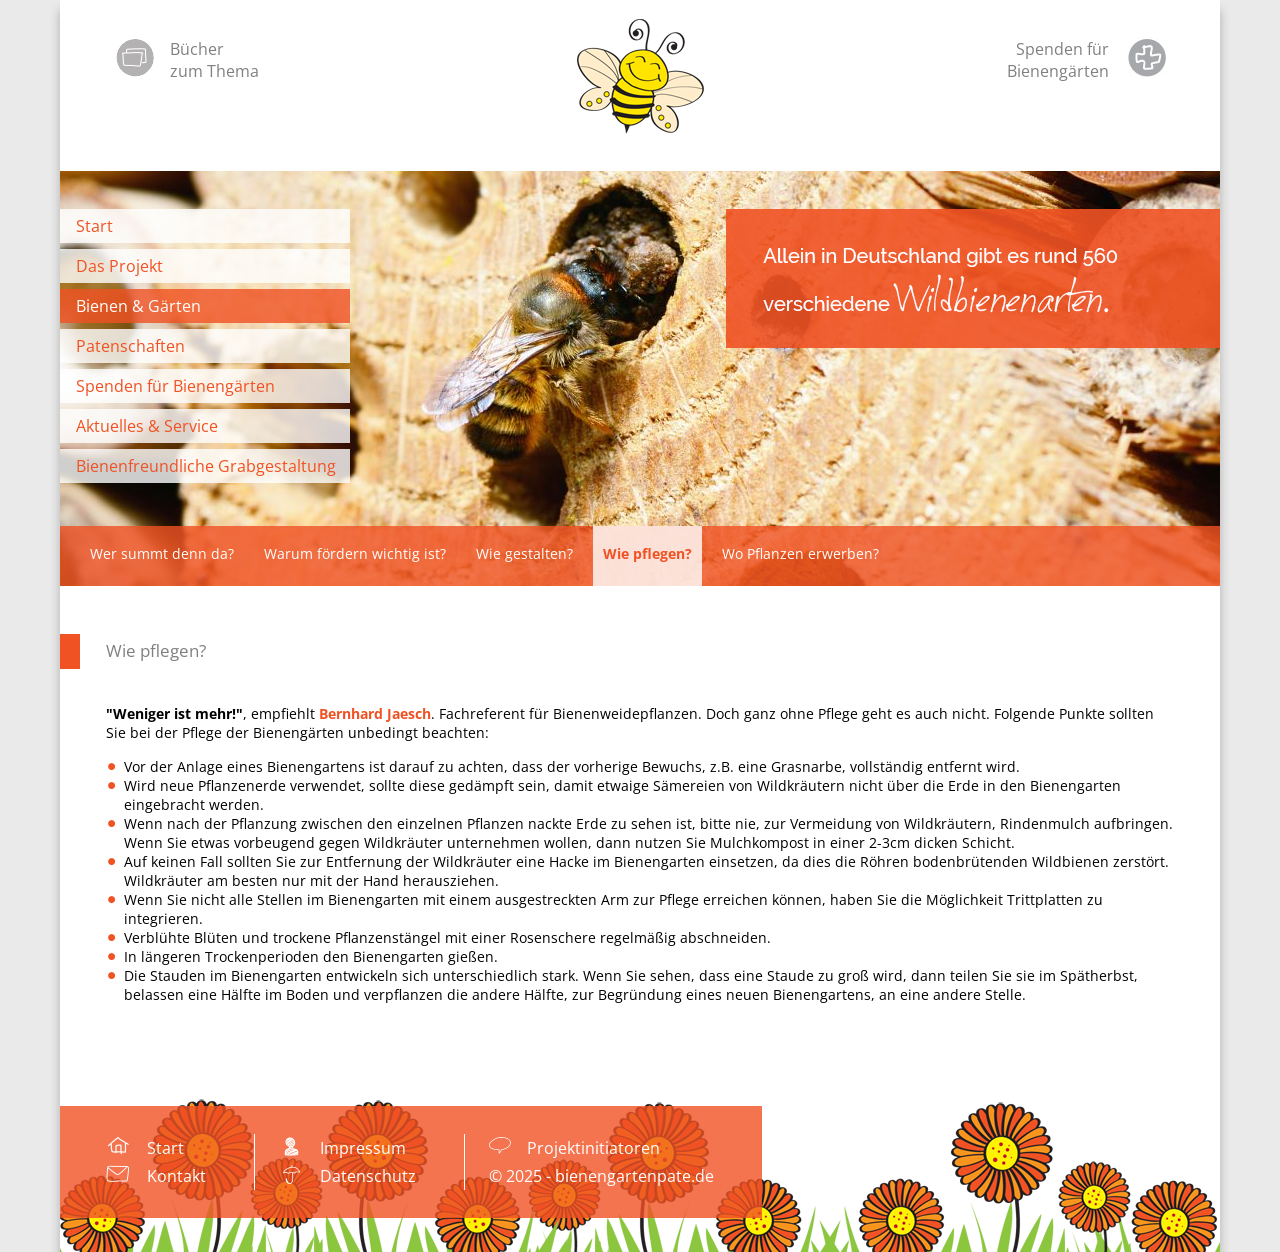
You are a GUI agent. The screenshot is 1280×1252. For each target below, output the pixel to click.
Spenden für (1062, 49)
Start (94, 226)
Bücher (197, 49)
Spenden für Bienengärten (175, 386)
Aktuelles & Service (147, 426)
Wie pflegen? (156, 650)
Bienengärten (1058, 71)
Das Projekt (119, 266)
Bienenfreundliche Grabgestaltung (206, 466)
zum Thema (214, 71)
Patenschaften (130, 346)
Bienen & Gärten (138, 306)
